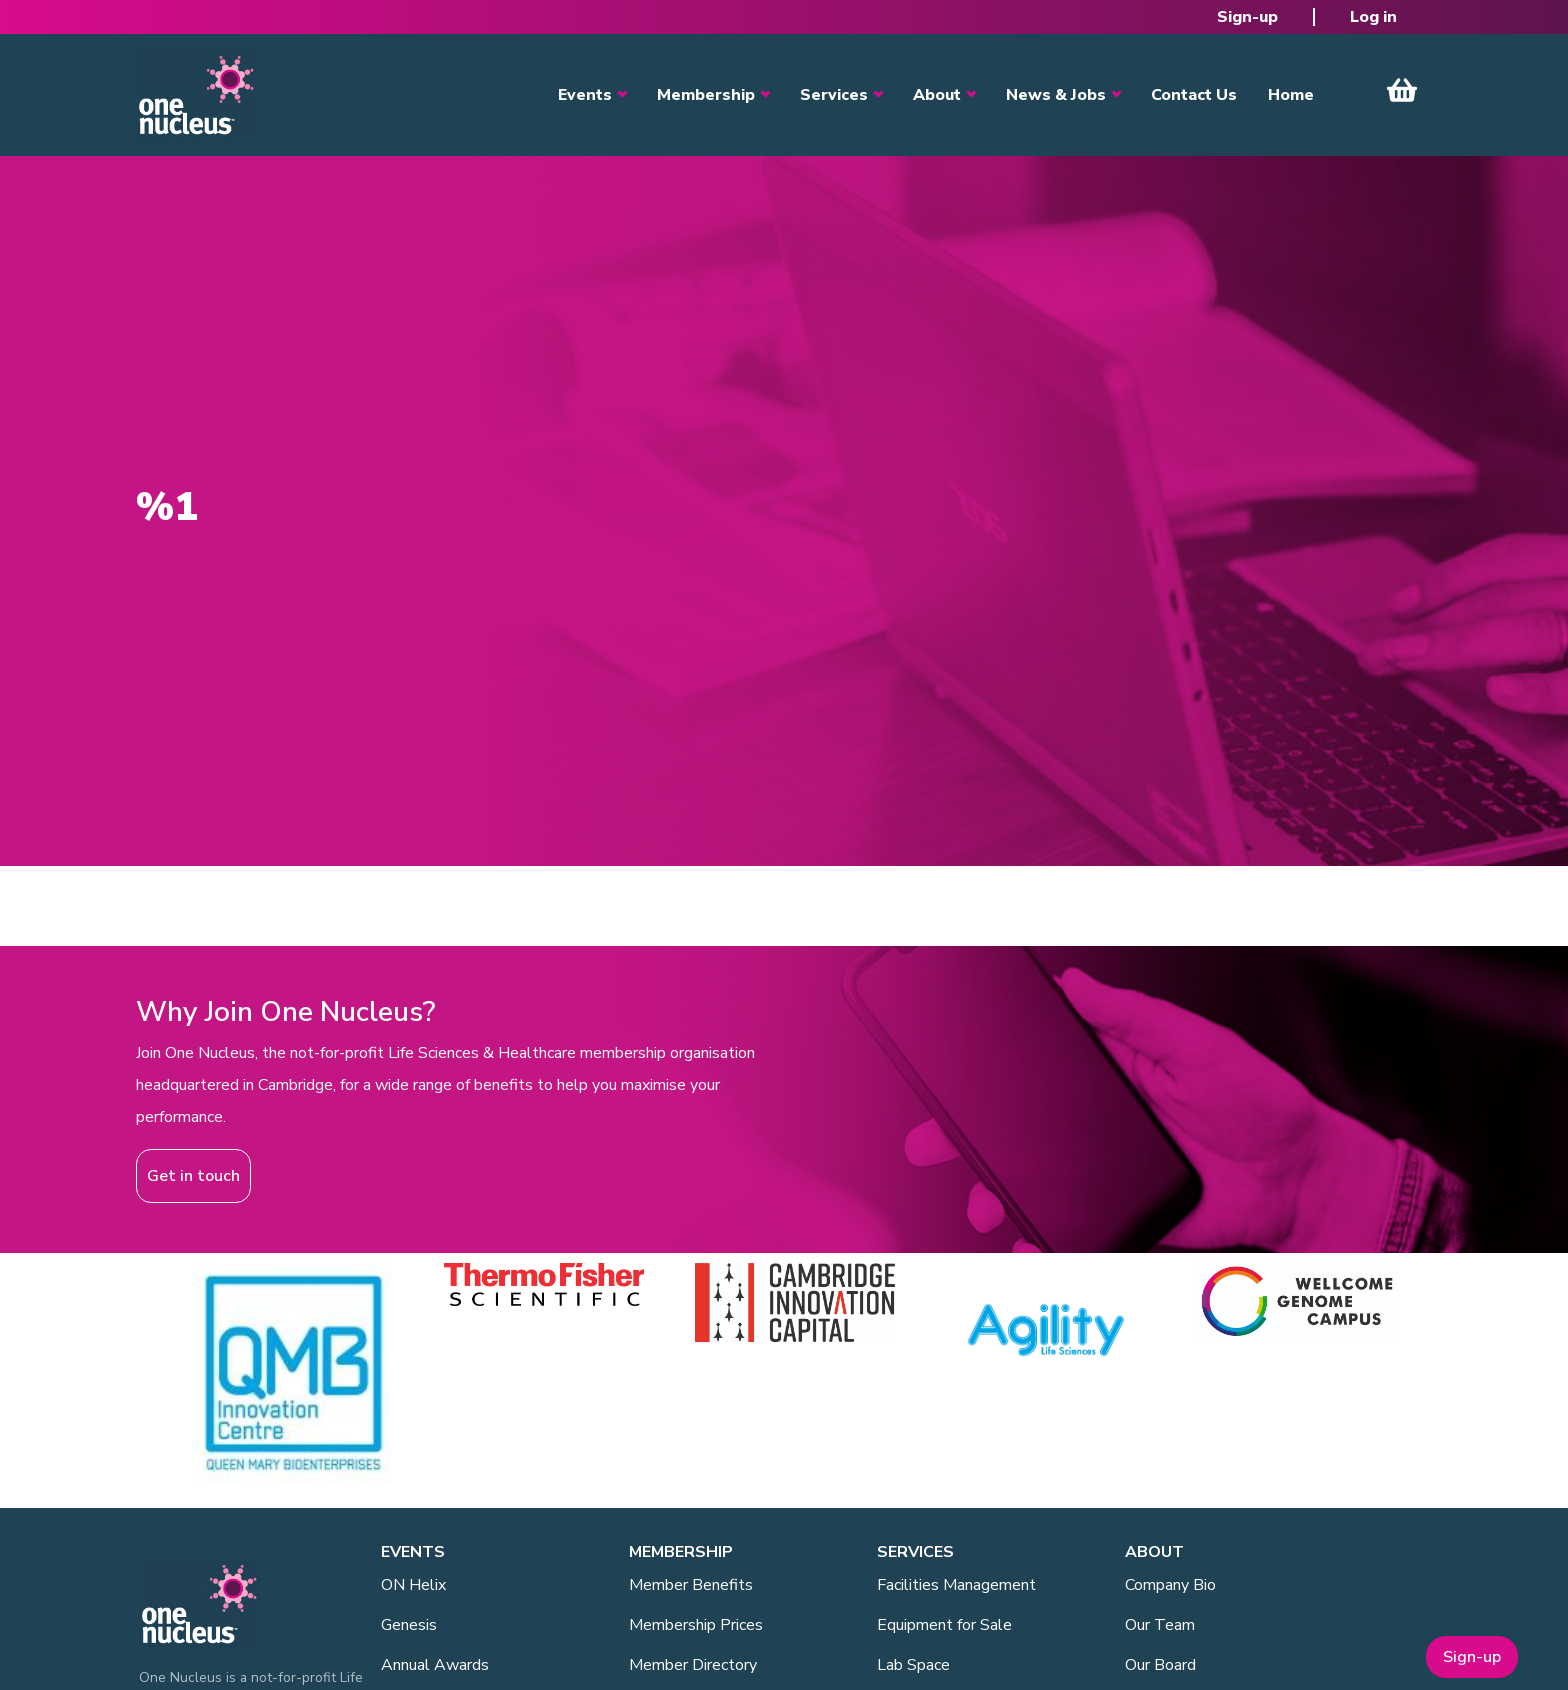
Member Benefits (691, 1585)
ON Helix (413, 1585)
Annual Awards (435, 1665)
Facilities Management (956, 1585)
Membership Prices (696, 1625)
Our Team (1160, 1625)
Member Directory (693, 1665)
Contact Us (1194, 95)
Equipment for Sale (944, 1625)
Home (1291, 95)
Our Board (1160, 1665)
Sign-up (1247, 17)
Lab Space (913, 1665)
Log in (1373, 17)
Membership (706, 95)
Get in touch (193, 1176)
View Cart (1402, 90)
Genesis (409, 1625)
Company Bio (1170, 1585)
